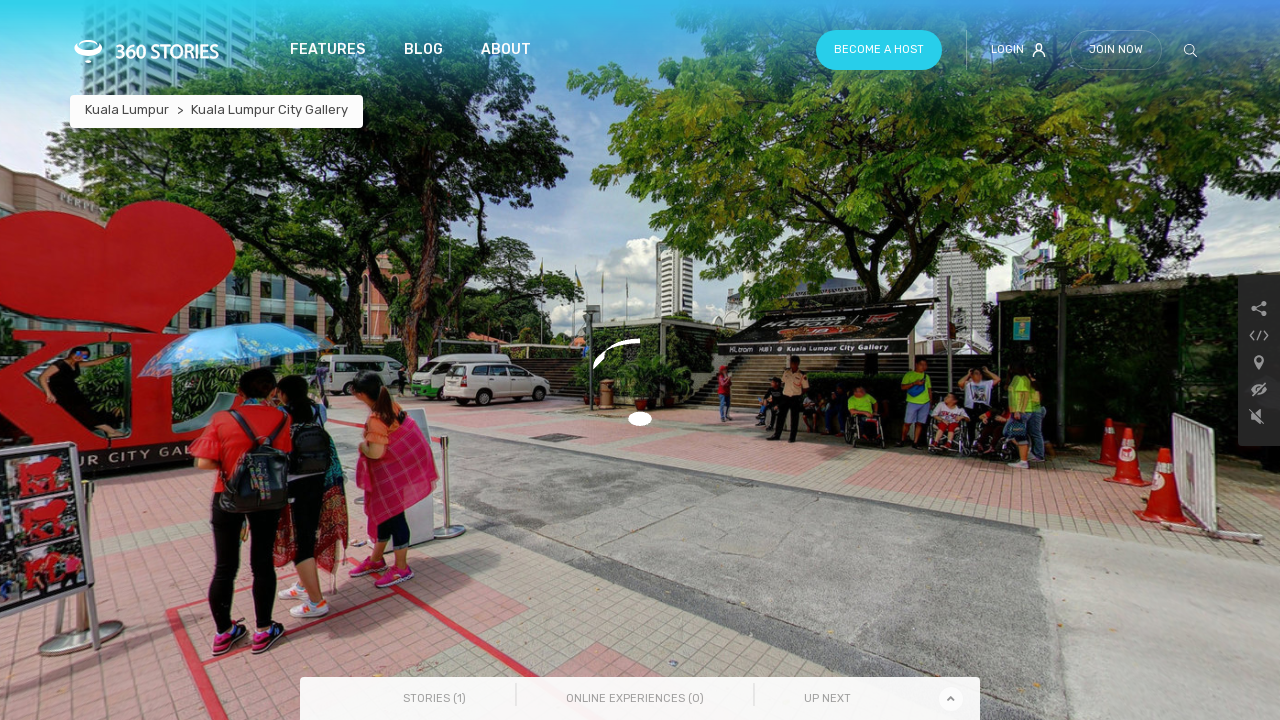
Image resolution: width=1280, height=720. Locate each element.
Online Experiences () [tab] (635, 698)
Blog (423, 49)
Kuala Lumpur (127, 109)
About (506, 49)
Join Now (1116, 49)
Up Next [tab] (827, 698)
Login (1018, 50)
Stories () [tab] (434, 698)
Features (327, 49)
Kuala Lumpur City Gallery (269, 109)
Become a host (879, 49)
